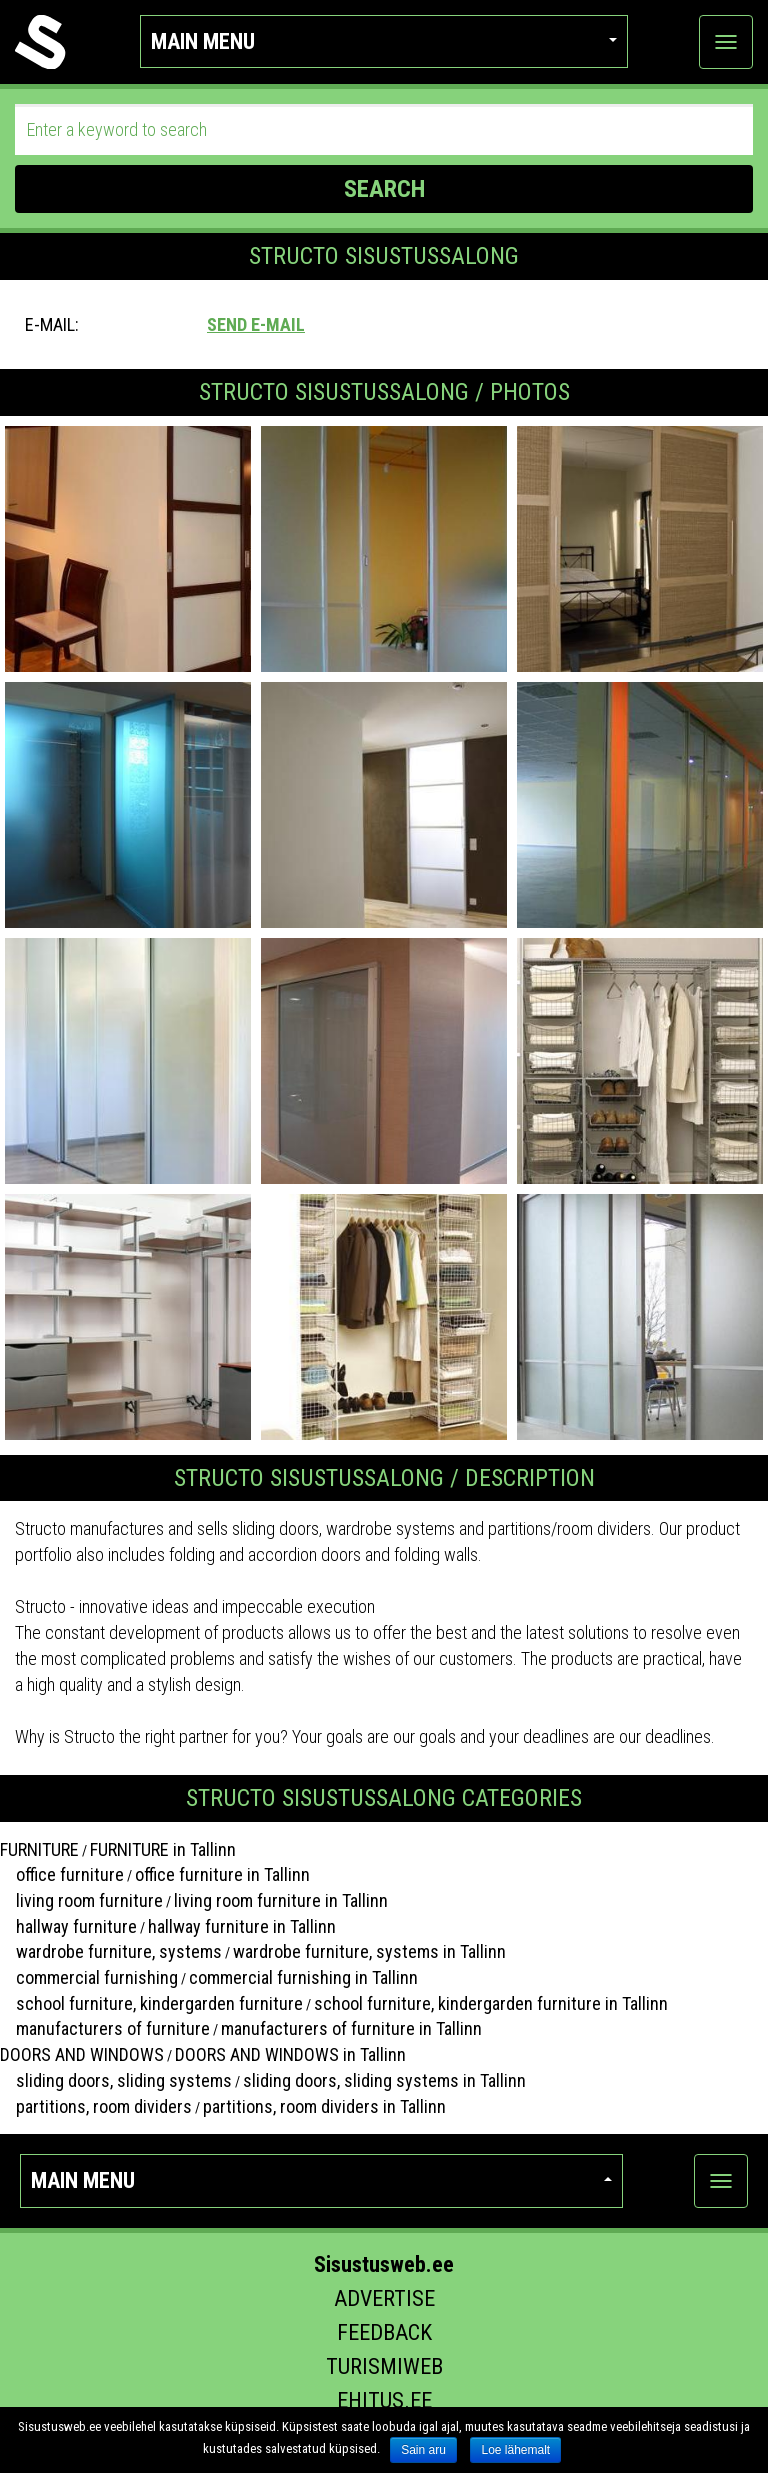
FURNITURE (39, 1849)
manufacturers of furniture (105, 2028)
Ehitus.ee (384, 2400)
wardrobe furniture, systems (111, 1951)
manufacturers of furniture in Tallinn (351, 2028)
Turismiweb (384, 2366)
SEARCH (384, 189)
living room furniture (81, 1900)
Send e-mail (256, 324)
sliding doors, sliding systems (116, 2080)
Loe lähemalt (515, 2450)
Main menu (384, 41)
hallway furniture (68, 1926)
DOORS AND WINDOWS (82, 2054)
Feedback (384, 2332)
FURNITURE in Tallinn (163, 1849)
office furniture (62, 1874)
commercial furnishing (89, 1977)
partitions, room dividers (96, 2106)
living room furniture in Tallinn (281, 1900)
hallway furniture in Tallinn (242, 1926)
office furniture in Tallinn (222, 1874)
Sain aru (423, 2450)
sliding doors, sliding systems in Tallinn (384, 2080)
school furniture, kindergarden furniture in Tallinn (491, 2003)
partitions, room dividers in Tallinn (324, 2106)
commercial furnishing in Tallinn (303, 1977)
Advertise (384, 2298)
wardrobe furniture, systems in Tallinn (369, 1951)
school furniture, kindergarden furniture (151, 2003)
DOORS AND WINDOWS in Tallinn (290, 2054)
